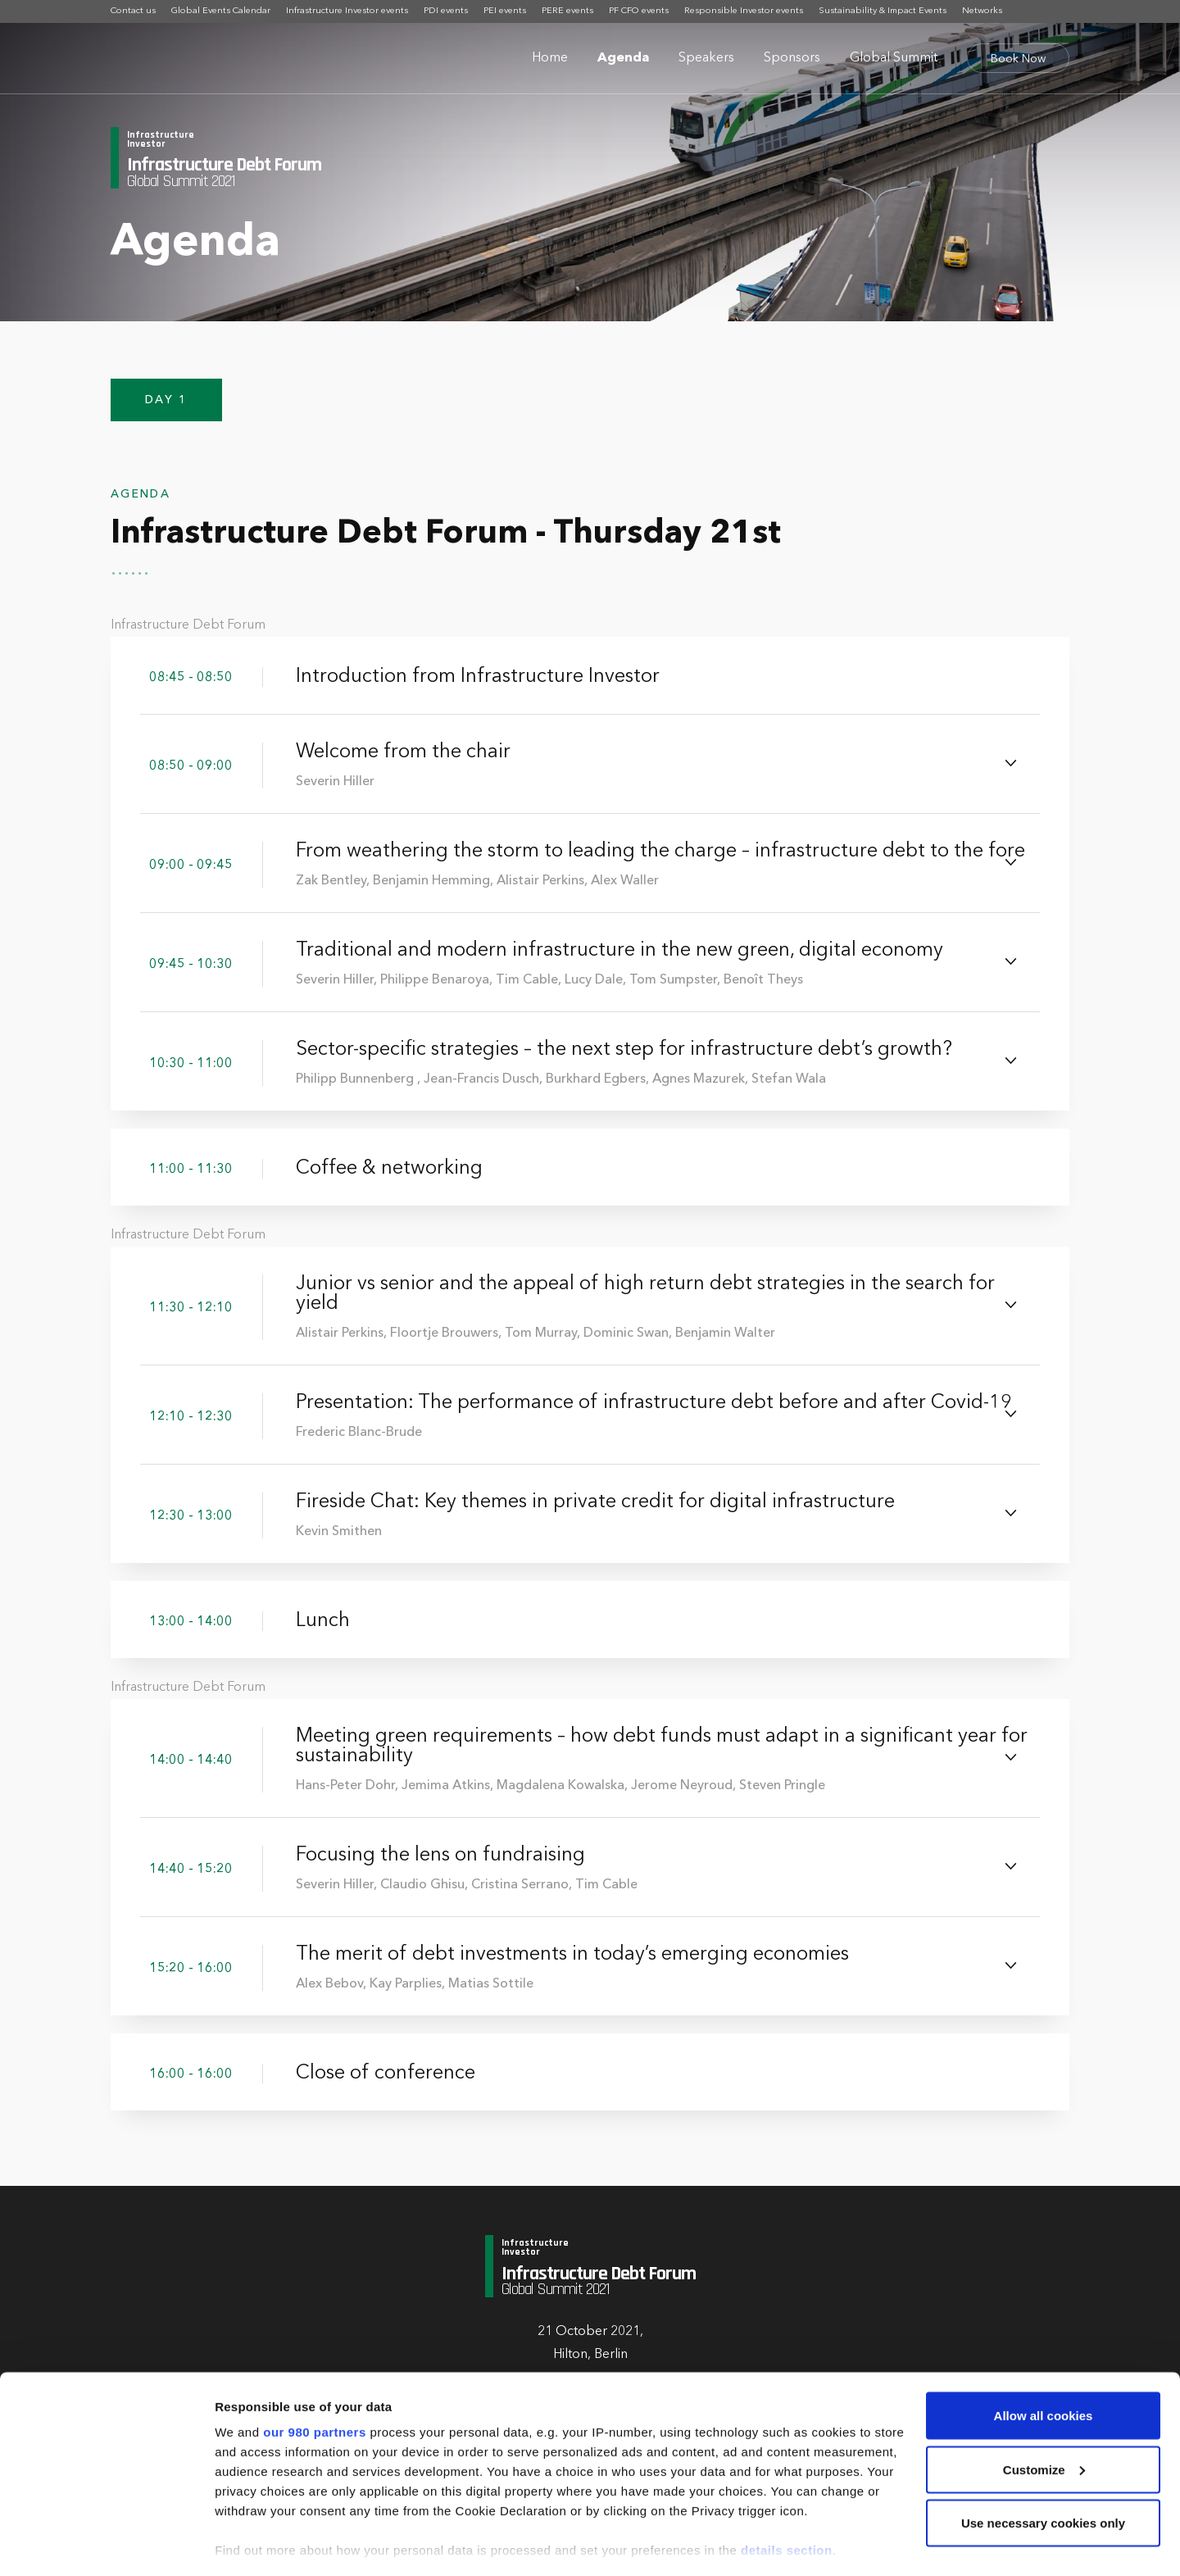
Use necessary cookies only (1043, 2453)
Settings (239, 2544)
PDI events (446, 11)
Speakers (706, 58)
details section (787, 2480)
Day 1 (166, 406)
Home (550, 58)
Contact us (133, 11)
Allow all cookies (1043, 2346)
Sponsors (792, 58)
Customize (1044, 2400)
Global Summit (893, 58)
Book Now (1018, 59)
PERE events (567, 11)
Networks (982, 11)
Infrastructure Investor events (347, 11)
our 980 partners (314, 2362)
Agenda (623, 58)
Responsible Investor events (743, 11)
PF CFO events (639, 11)
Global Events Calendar (220, 11)
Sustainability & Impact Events (882, 11)
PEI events (504, 11)
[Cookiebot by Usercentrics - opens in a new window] (106, 2544)
